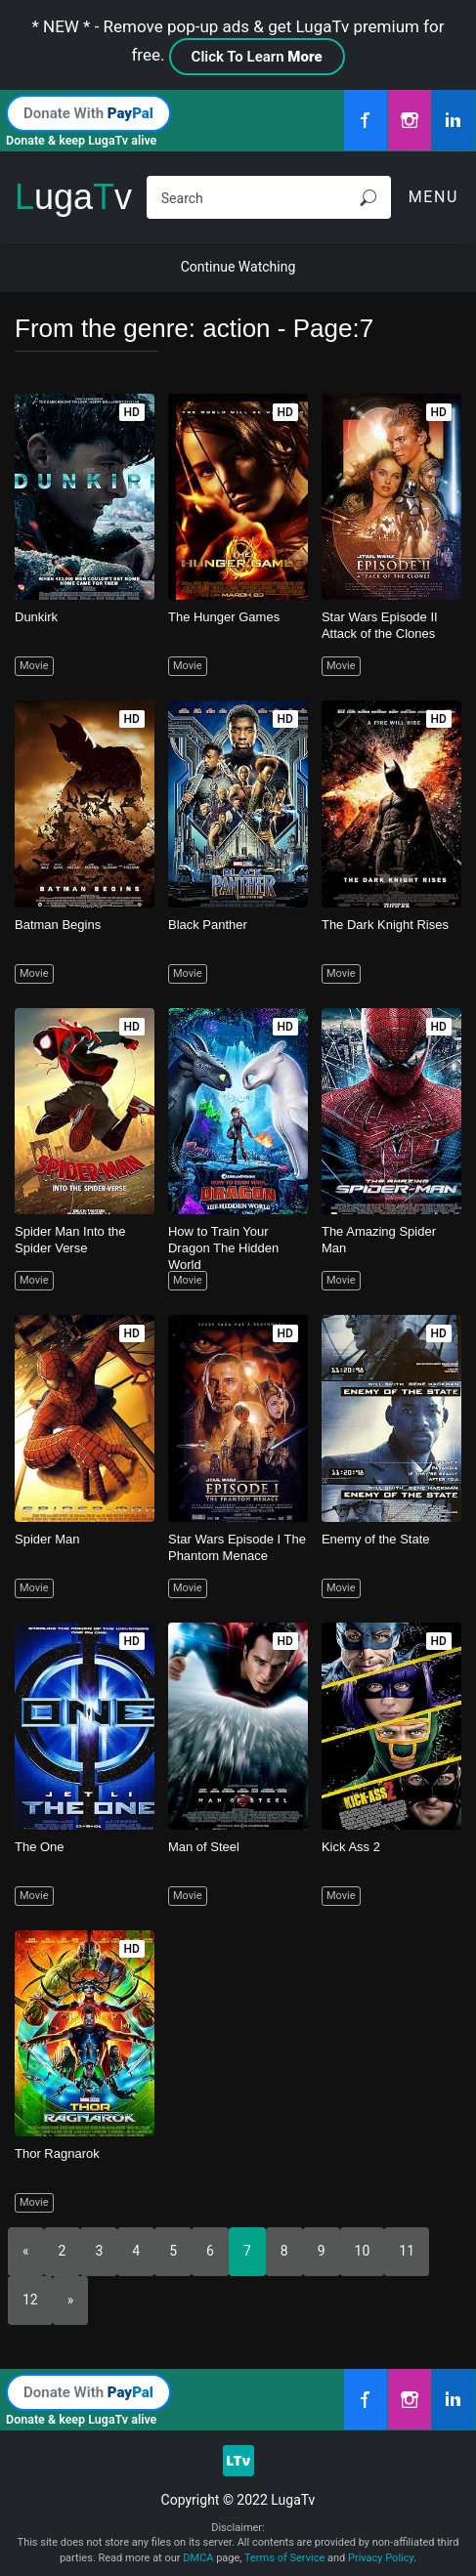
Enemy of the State (376, 1539)
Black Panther (207, 924)
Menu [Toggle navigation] (433, 197)
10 (362, 2251)
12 (30, 2299)
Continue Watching (238, 266)
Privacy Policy (380, 2558)
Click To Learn (257, 56)
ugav (73, 197)
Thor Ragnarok (57, 2153)
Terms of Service (284, 2558)
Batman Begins (58, 924)
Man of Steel (203, 1846)
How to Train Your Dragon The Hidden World (223, 1248)
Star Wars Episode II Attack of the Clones (380, 625)
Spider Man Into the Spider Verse (70, 1239)
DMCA (198, 2558)
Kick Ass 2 (351, 1846)
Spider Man (47, 1539)
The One (40, 1846)
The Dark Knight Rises (385, 924)
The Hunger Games (224, 617)
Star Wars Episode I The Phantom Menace (237, 1547)
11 (406, 2251)
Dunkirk (36, 617)
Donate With (88, 113)
